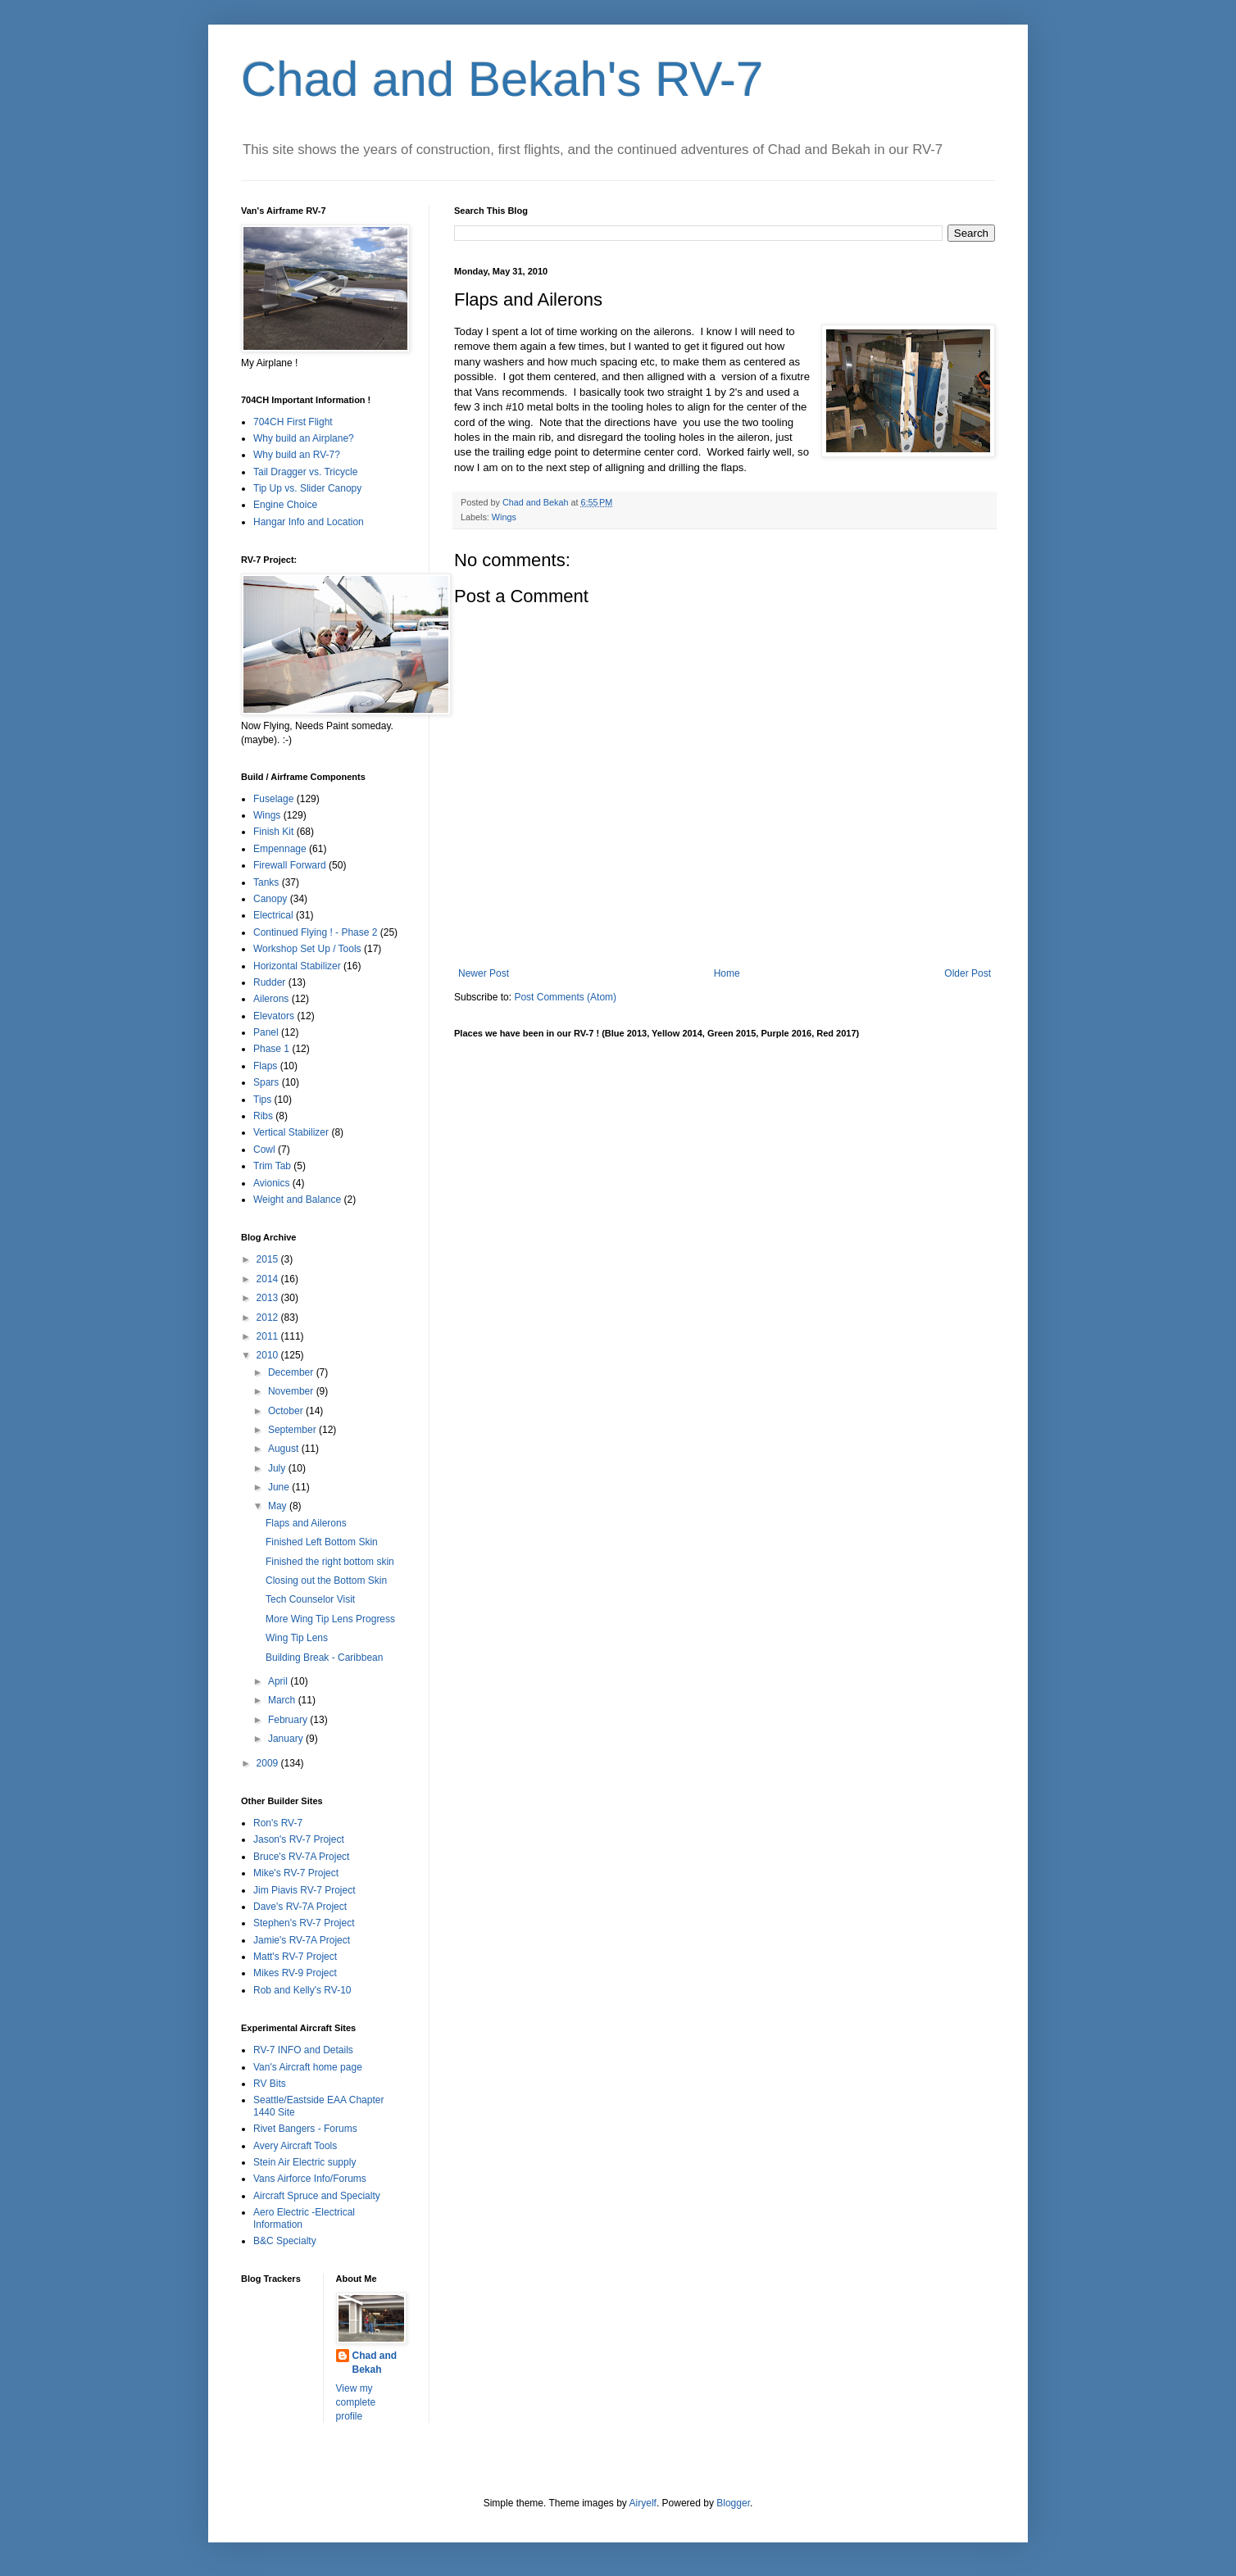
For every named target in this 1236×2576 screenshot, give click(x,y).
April (279, 1681)
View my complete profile (356, 2402)
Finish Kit (273, 831)
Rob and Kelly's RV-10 (302, 1990)
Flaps (265, 1066)
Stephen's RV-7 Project (303, 1923)
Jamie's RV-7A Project (301, 1940)
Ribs (263, 1116)
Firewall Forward (289, 865)
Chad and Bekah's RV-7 (502, 79)
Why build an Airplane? (303, 438)
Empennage (280, 849)
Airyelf (643, 2503)
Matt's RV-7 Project (295, 1956)
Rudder (269, 982)
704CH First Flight (293, 422)
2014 (269, 1279)
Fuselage (273, 799)
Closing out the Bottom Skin (326, 1580)
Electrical (273, 915)
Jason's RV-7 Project (298, 1839)
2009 (269, 1763)
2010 (269, 1355)
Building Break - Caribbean (324, 1657)
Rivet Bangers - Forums (305, 2128)
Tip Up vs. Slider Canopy (307, 488)
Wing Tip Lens (297, 1638)
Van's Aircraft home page (307, 2067)
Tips (262, 1099)
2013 (269, 1298)
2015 (269, 1259)
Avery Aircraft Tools (295, 2146)
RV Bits (269, 2083)
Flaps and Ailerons (306, 1523)
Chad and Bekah (375, 2362)
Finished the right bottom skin (330, 1561)
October (287, 1411)
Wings (504, 517)
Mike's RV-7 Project (296, 1873)
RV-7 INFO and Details (303, 2050)
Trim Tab (272, 1166)
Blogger (733, 2503)
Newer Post (483, 973)
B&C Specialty (284, 2241)
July (278, 1468)
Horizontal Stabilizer (297, 966)
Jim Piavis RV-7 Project (304, 1890)
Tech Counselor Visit (310, 1599)
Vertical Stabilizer (291, 1132)
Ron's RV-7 (277, 1823)
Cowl (264, 1149)
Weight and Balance (297, 1199)
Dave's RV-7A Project (300, 1906)
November (292, 1391)
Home (727, 973)
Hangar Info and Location (308, 522)
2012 (269, 1317)
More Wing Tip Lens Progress (330, 1619)
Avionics (271, 1183)
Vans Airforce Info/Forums (309, 2178)
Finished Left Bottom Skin (322, 1542)
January (287, 1738)
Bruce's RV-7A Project (301, 1856)
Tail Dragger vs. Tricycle (305, 472)
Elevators (273, 1016)
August (285, 1448)
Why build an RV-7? (296, 454)
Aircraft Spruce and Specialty (316, 2196)
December (292, 1372)
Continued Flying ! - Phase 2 (315, 932)
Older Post (967, 973)
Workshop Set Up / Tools (307, 949)
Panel (266, 1032)
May (278, 1506)
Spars (266, 1082)
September (293, 1429)
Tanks (266, 882)
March (283, 1700)
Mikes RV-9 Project (295, 1973)
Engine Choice (285, 504)
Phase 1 (271, 1048)
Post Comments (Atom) (565, 997)
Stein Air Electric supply (304, 2162)
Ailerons (271, 999)
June (280, 1487)
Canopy (270, 899)
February (289, 1720)
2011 (269, 1336)
